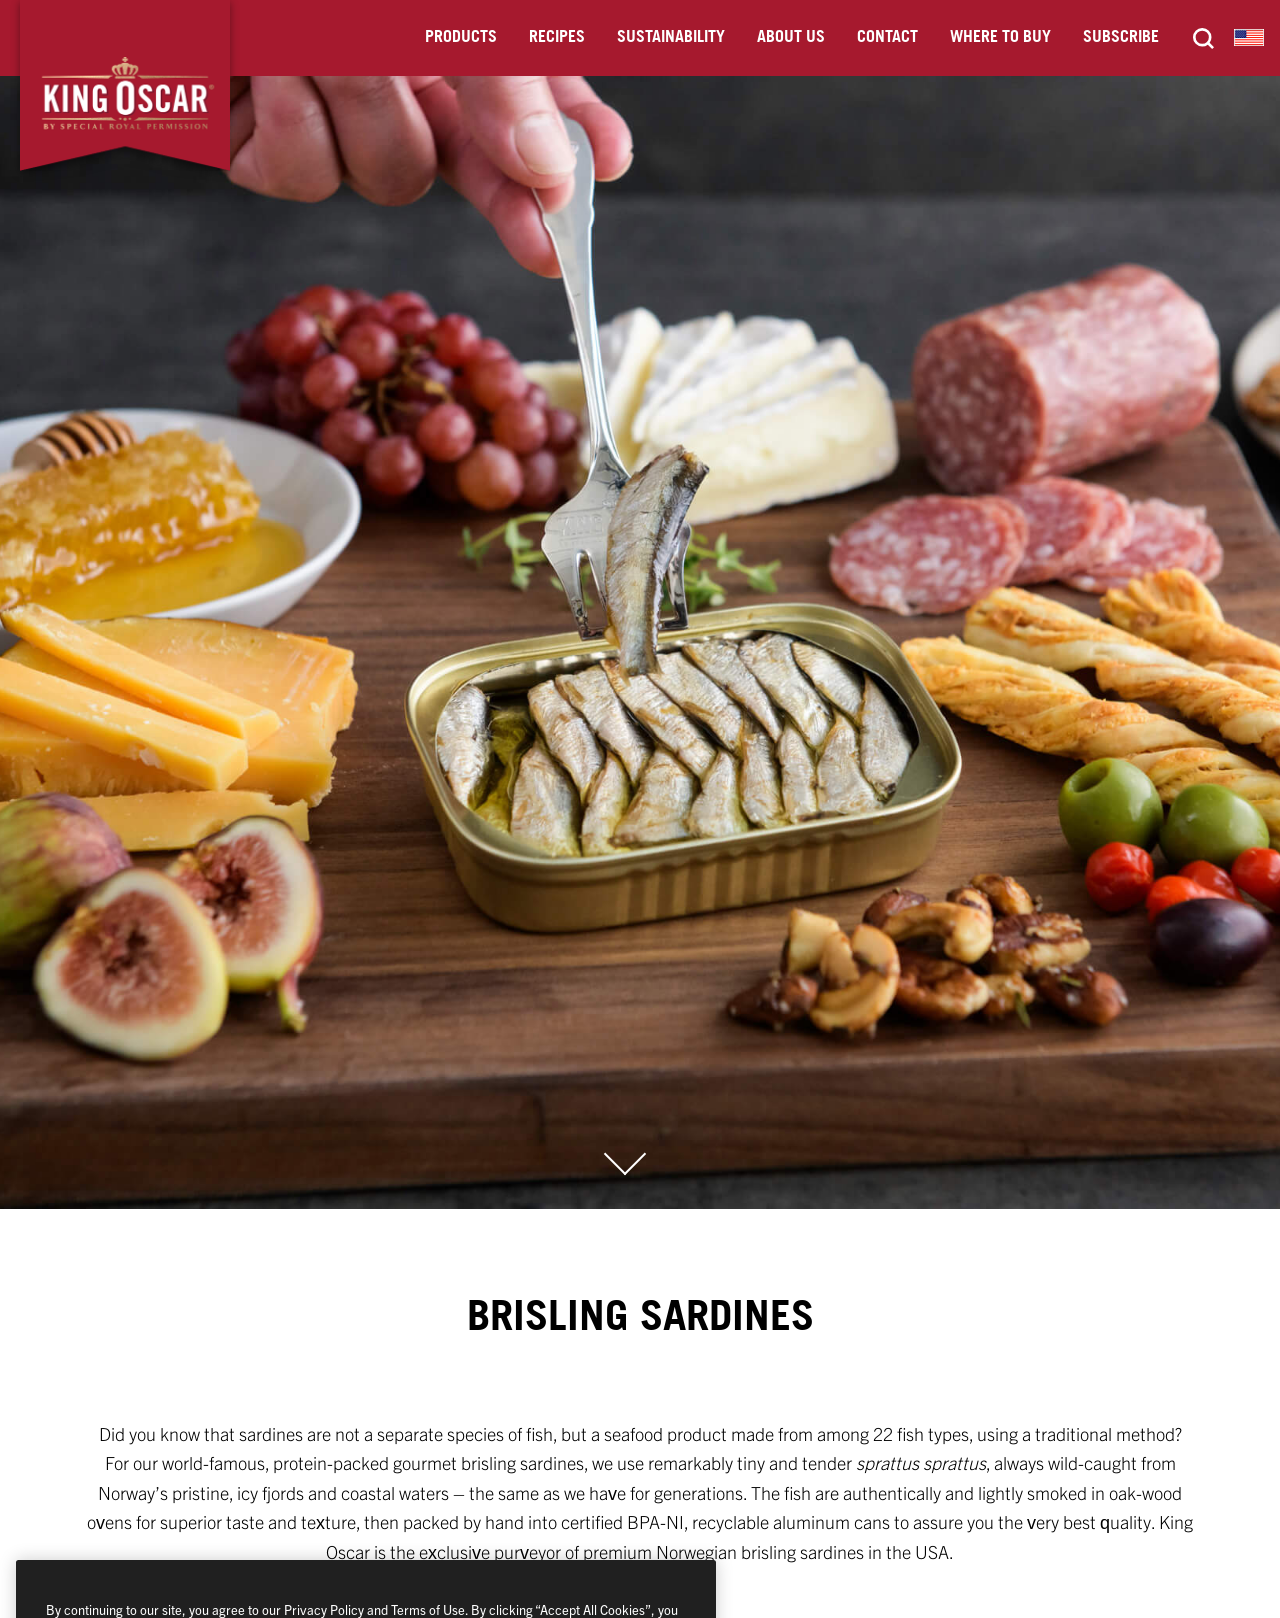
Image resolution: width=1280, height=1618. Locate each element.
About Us (791, 37)
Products (461, 37)
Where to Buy (1000, 37)
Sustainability (671, 37)
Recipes (557, 37)
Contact (887, 37)
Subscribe (1121, 37)
